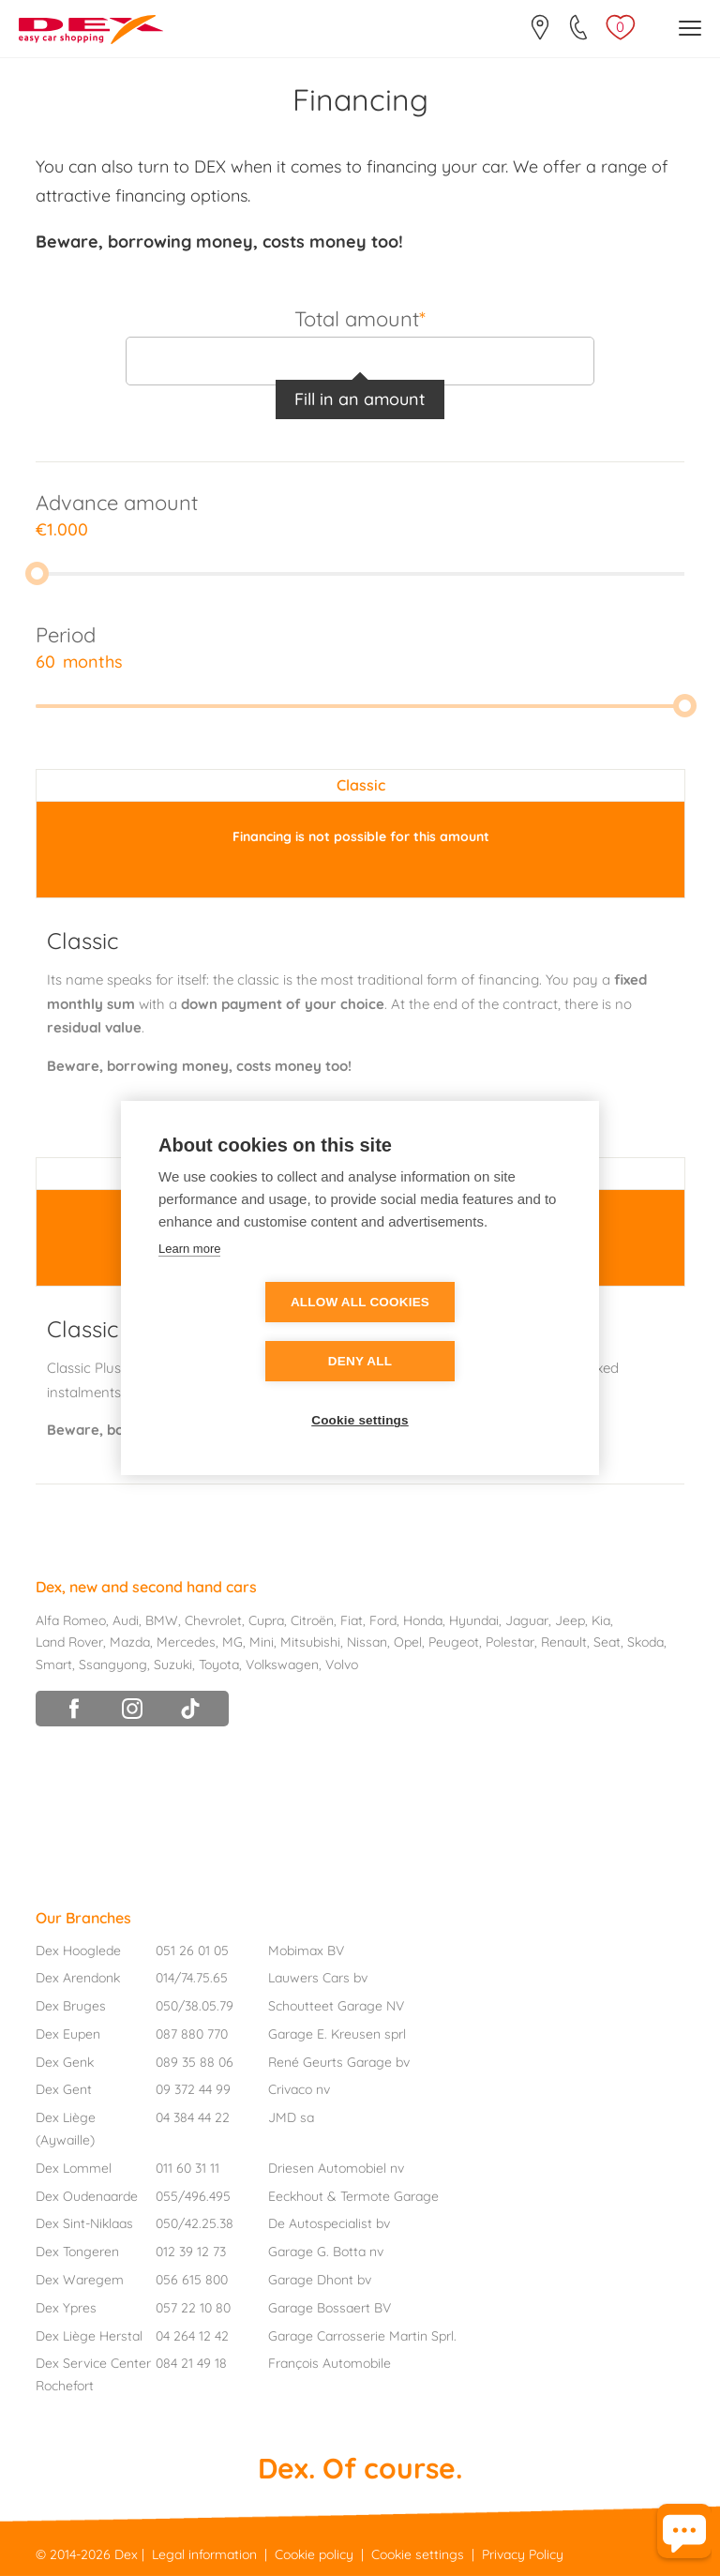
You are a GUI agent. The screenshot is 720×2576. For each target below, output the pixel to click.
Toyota (219, 1664)
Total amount (360, 318)
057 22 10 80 (193, 2307)
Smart (54, 1664)
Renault (564, 1642)
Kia (601, 1620)
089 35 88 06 (194, 2062)
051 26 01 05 (192, 1950)
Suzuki (173, 1664)
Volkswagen (282, 1664)
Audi (125, 1620)
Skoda (645, 1642)
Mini (261, 1642)
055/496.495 (193, 2196)
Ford (383, 1620)
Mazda (130, 1642)
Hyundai (474, 1620)
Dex (126, 2554)
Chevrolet (213, 1620)
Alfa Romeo (71, 1620)
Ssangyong (113, 1664)
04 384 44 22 (193, 2117)
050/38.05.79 (194, 2005)
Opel (408, 1642)
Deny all (468, 1332)
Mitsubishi (310, 1642)
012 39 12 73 (191, 2251)
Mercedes (186, 1642)
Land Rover (69, 1642)
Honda (422, 1620)
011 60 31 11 (187, 2168)
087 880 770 (192, 2034)
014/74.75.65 (192, 1977)
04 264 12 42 (192, 2335)
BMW (161, 1620)
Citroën (312, 1620)
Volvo (341, 1664)
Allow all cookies (252, 1332)
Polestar (510, 1642)
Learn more (189, 1278)
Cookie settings (360, 1391)
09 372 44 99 (193, 2089)
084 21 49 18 (191, 2363)
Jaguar (526, 1620)
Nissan (367, 1642)
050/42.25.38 (194, 2223)
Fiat (351, 1620)
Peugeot (453, 1642)
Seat (607, 1642)
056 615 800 (192, 2279)
